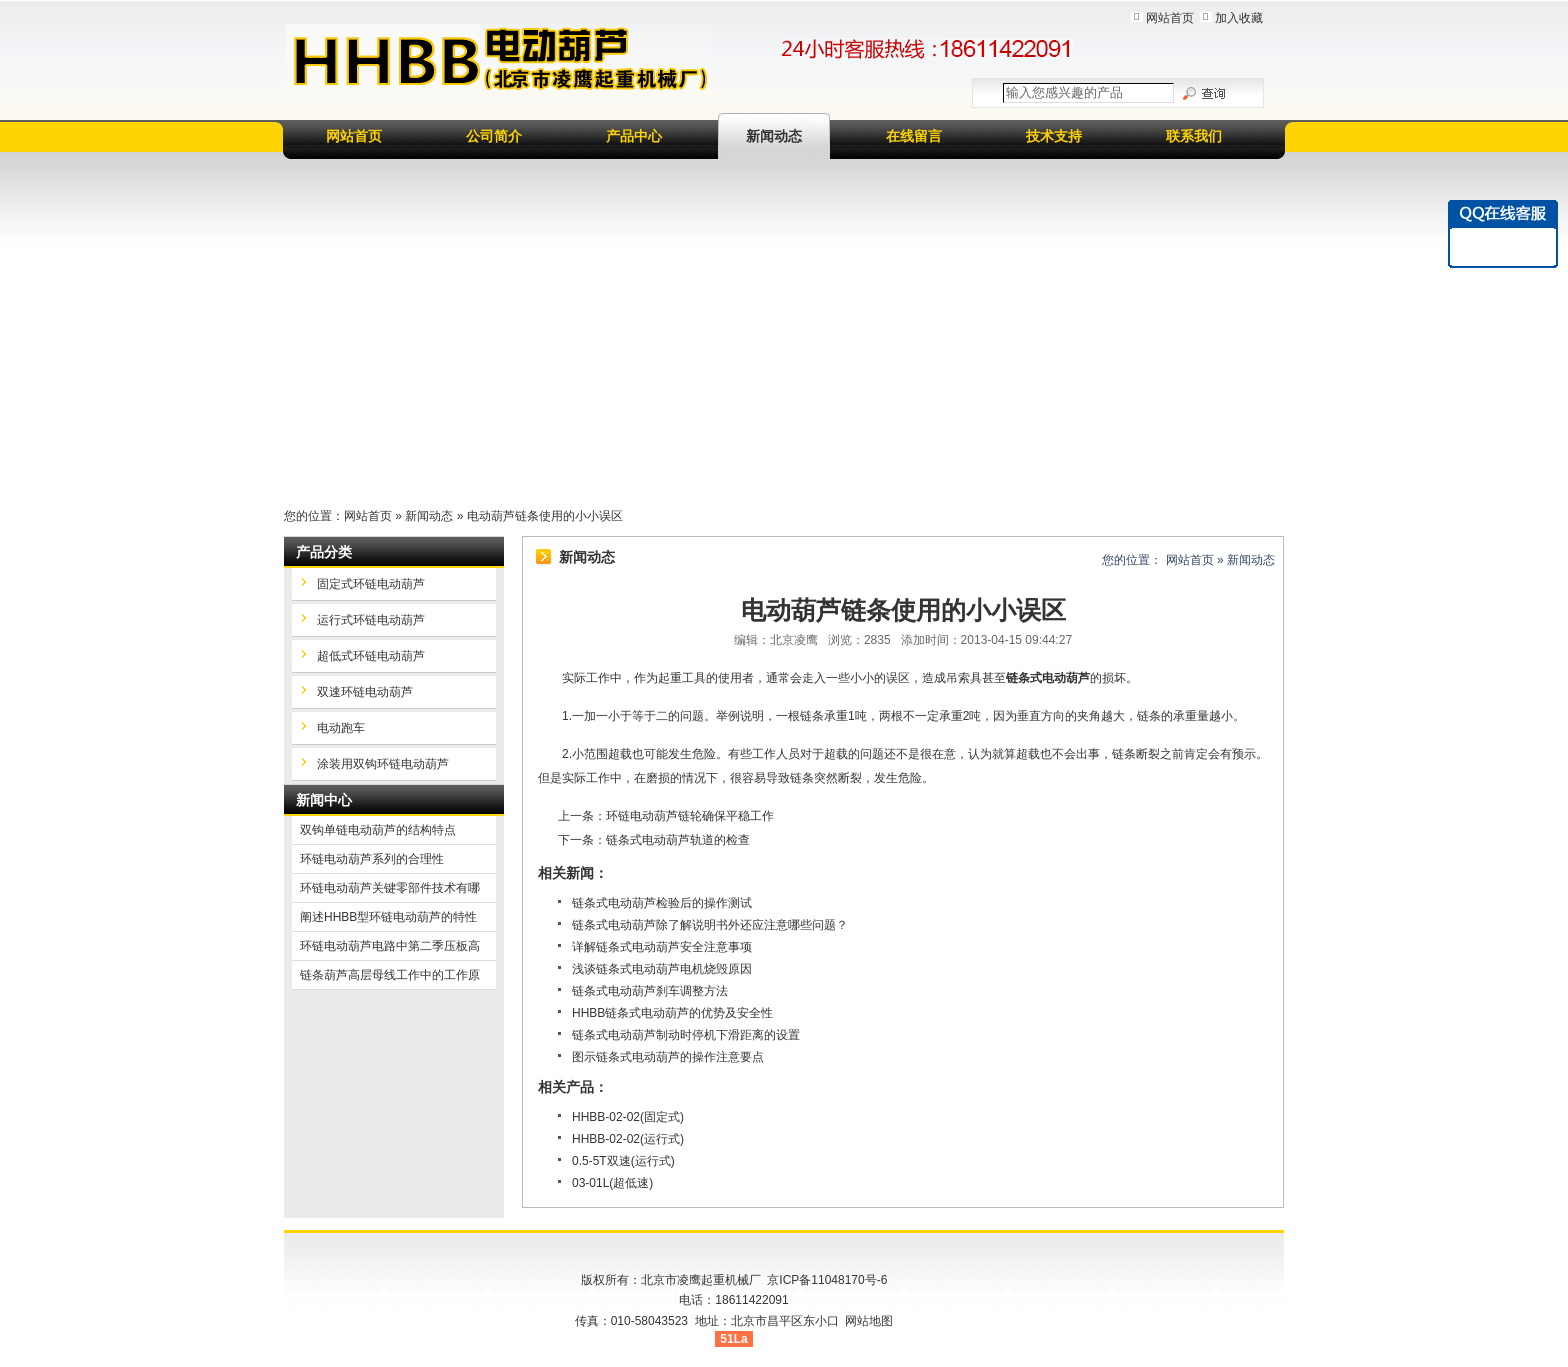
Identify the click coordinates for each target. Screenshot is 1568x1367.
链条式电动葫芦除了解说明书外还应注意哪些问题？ (710, 925)
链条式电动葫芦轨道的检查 (678, 840)
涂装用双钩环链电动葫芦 (383, 764)
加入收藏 (1239, 18)
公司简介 (494, 136)
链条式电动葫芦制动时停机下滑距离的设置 (686, 1035)
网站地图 (869, 1321)
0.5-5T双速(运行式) (623, 1161)
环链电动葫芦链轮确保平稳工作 (690, 816)
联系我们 (1194, 136)
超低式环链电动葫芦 (371, 656)
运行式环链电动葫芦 (371, 620)
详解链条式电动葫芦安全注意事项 (662, 947)
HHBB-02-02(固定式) (628, 1117)
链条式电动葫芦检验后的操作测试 (662, 903)
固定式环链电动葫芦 (371, 584)
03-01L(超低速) (612, 1183)
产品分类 (324, 552)
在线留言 (914, 136)
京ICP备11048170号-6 (827, 1280)
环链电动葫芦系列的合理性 (372, 859)
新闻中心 (324, 800)
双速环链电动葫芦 (365, 692)
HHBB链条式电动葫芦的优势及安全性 (672, 1013)
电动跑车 (341, 728)
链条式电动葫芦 (1048, 678)
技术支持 (1054, 136)
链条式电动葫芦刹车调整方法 (650, 991)
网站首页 (1170, 18)
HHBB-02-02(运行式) (628, 1139)
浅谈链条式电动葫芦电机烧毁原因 (662, 969)
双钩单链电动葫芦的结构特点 (378, 830)
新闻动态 (774, 136)
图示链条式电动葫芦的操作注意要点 (668, 1057)
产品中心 (634, 136)
